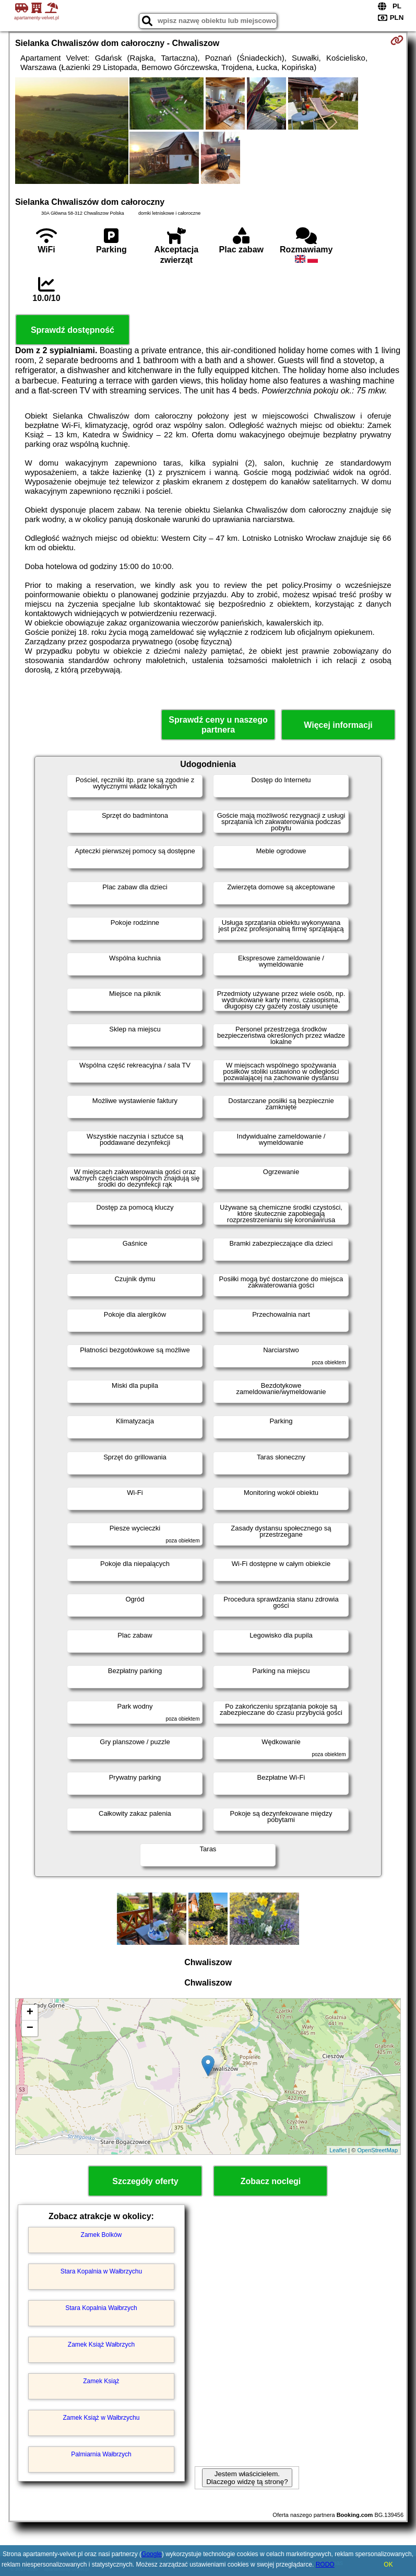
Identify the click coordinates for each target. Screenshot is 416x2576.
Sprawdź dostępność (72, 330)
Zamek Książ (101, 2381)
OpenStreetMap (377, 2150)
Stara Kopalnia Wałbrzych (101, 2308)
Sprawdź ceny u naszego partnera (218, 724)
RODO (325, 2564)
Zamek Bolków (101, 2234)
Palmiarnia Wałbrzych (101, 2454)
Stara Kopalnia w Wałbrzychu (101, 2271)
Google (151, 2554)
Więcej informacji (338, 725)
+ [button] (30, 2013)
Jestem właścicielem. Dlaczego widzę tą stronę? (247, 2478)
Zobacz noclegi (271, 2181)
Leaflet (338, 2150)
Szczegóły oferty (145, 2181)
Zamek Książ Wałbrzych (101, 2344)
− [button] (30, 2028)
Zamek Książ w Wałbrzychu (101, 2417)
